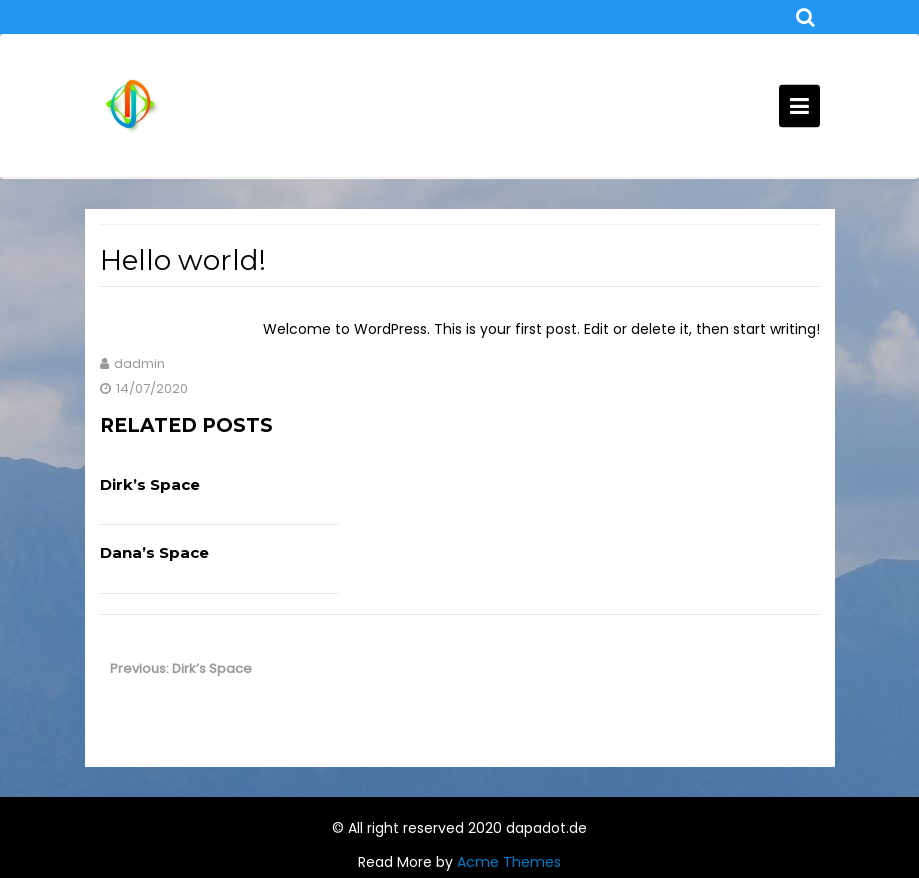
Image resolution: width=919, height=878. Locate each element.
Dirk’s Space (150, 484)
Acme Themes (509, 862)
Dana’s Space (154, 552)
